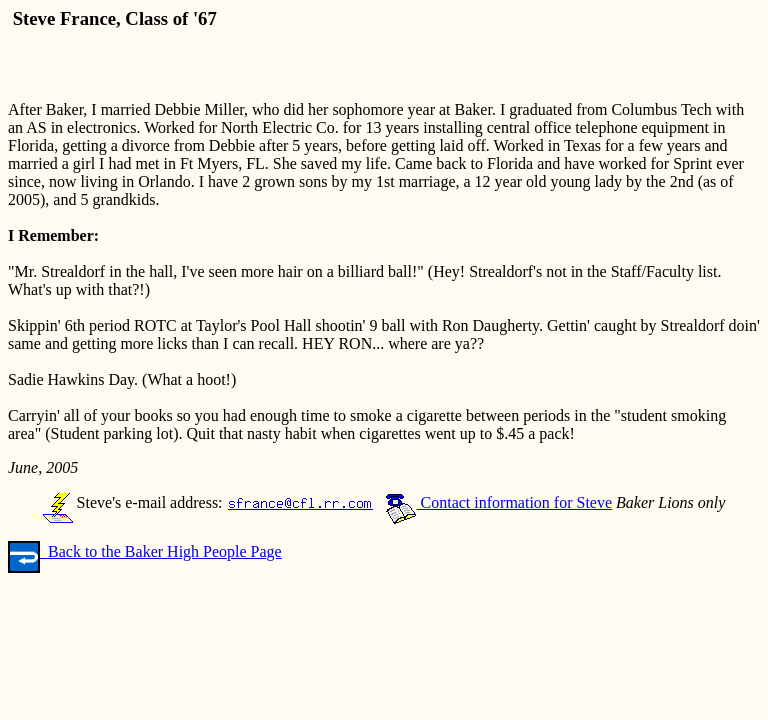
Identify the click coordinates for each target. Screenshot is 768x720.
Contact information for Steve (499, 502)
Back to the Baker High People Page (145, 551)
